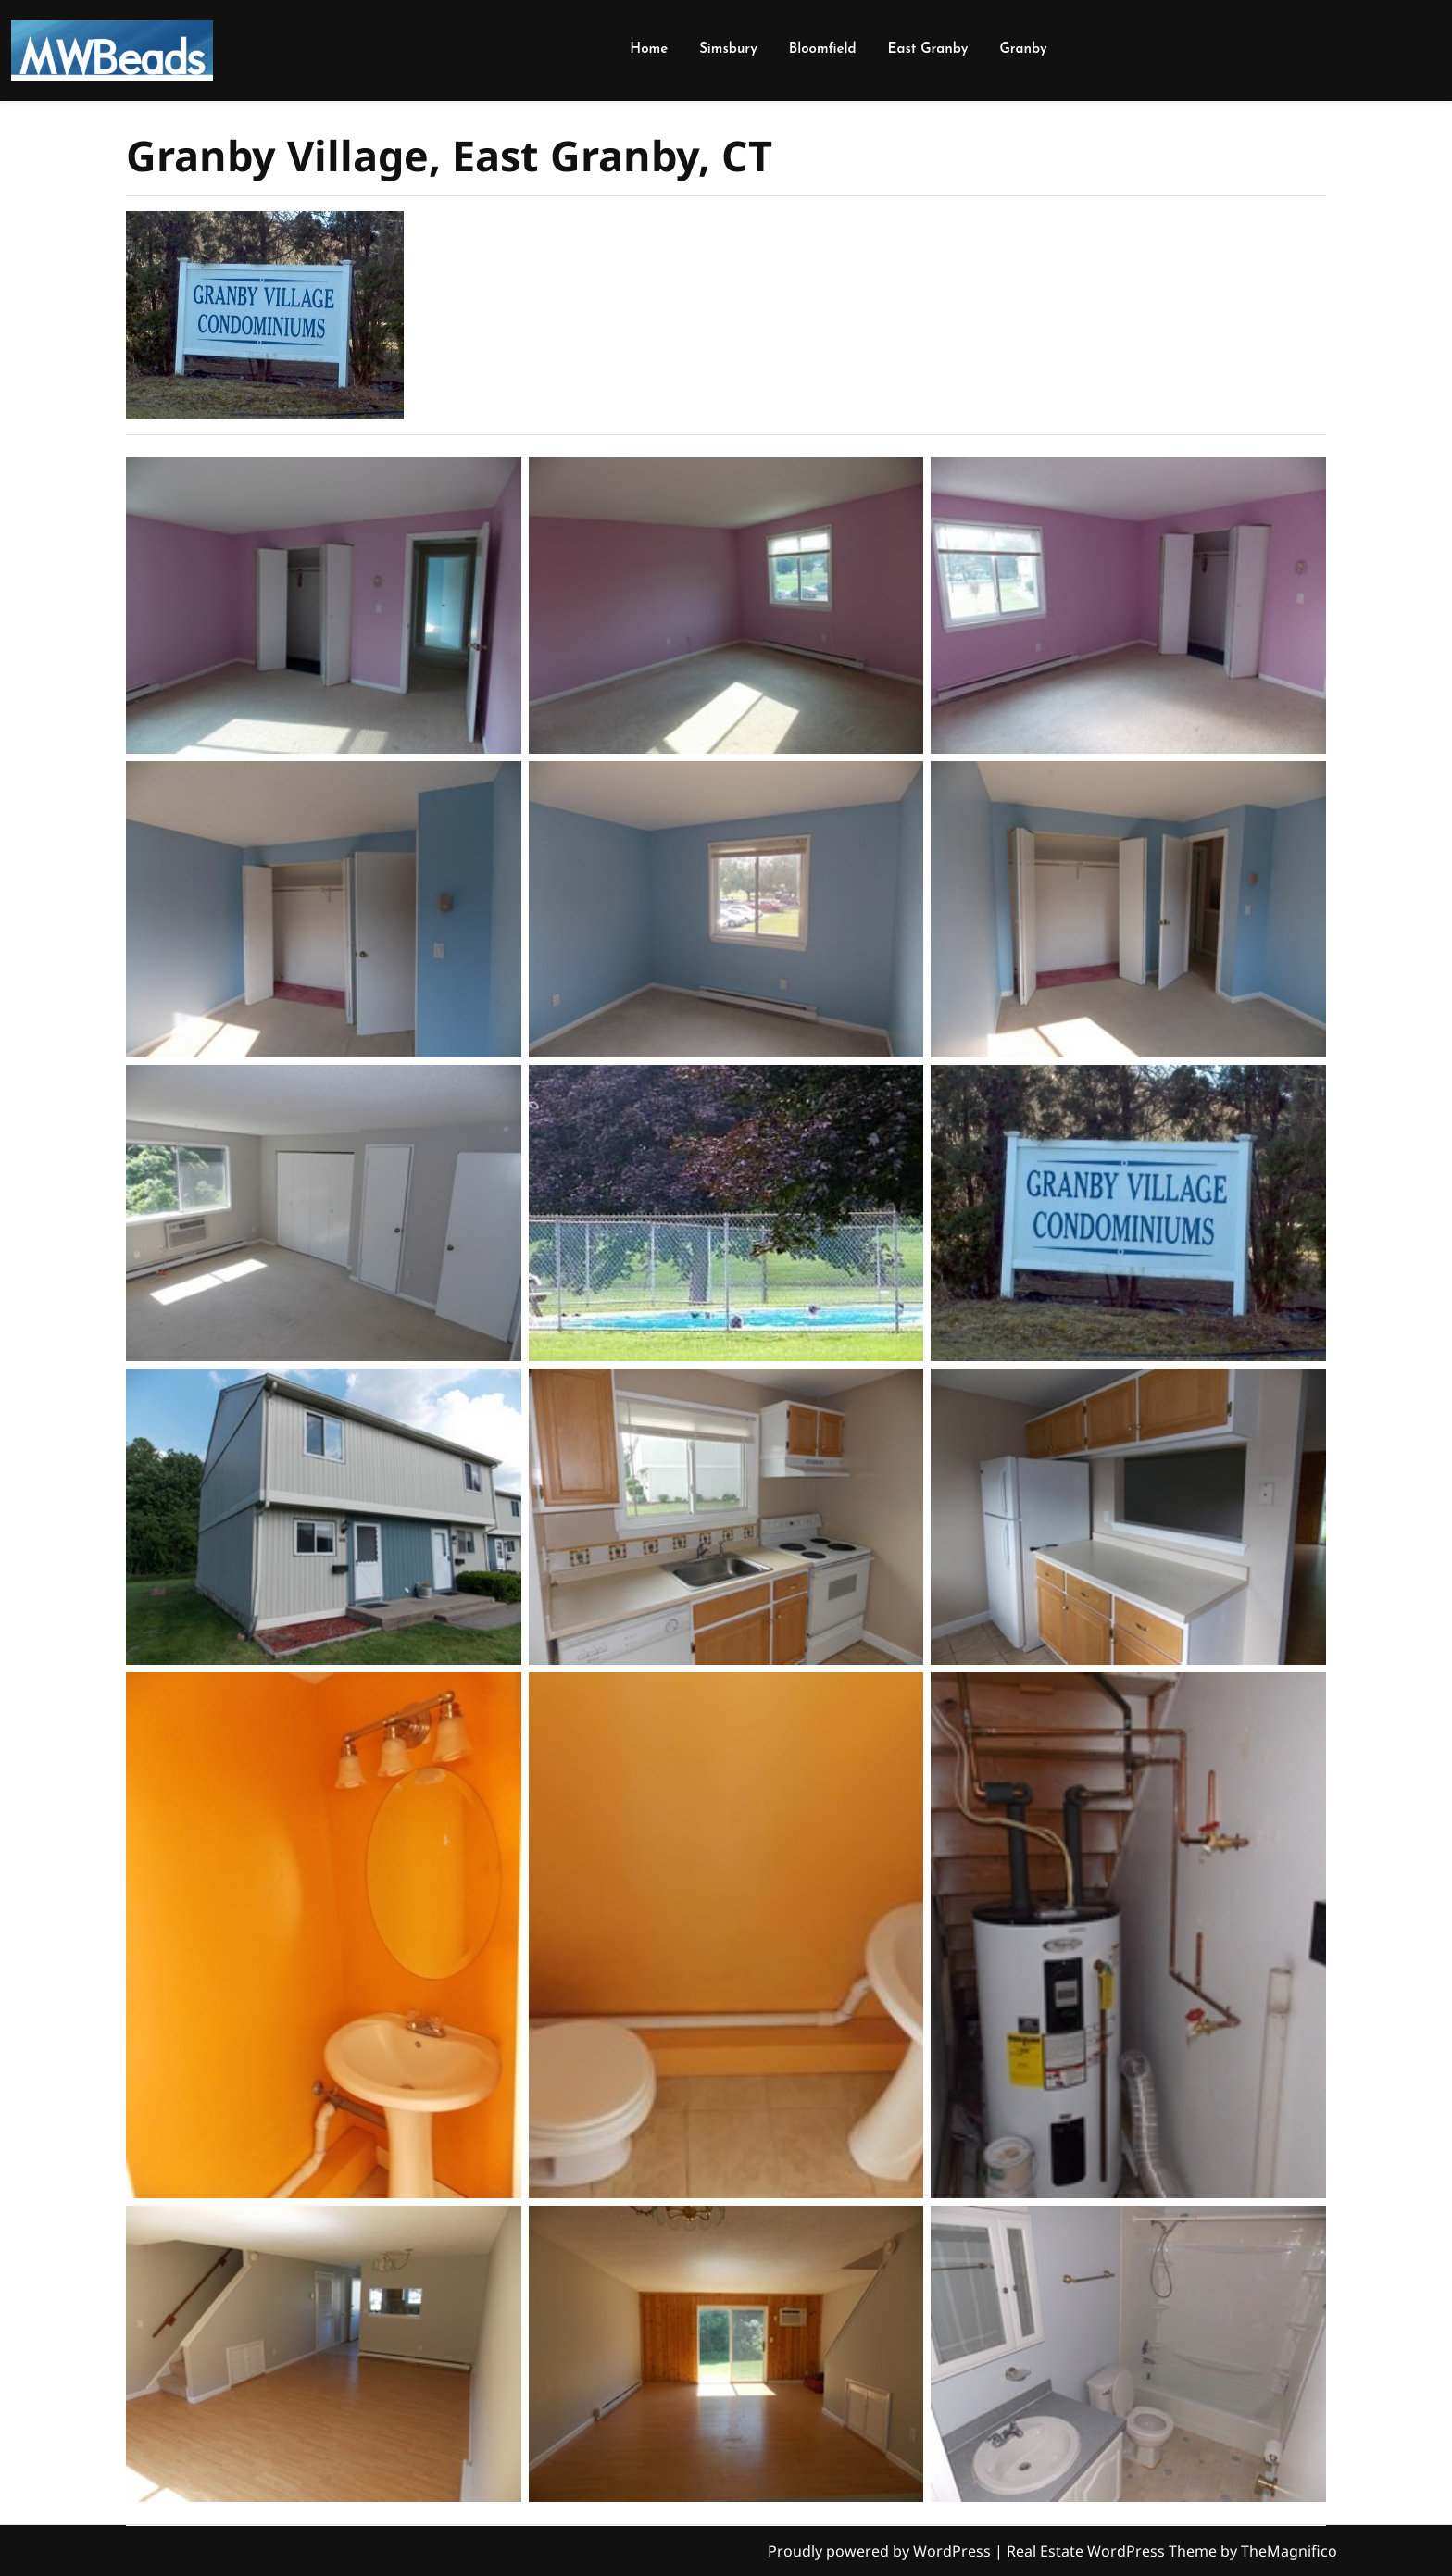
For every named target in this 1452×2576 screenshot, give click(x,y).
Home (649, 49)
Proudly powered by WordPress (881, 2551)
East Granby (928, 49)
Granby (1022, 49)
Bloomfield (823, 49)
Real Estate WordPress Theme (1113, 2551)
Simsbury (728, 49)
